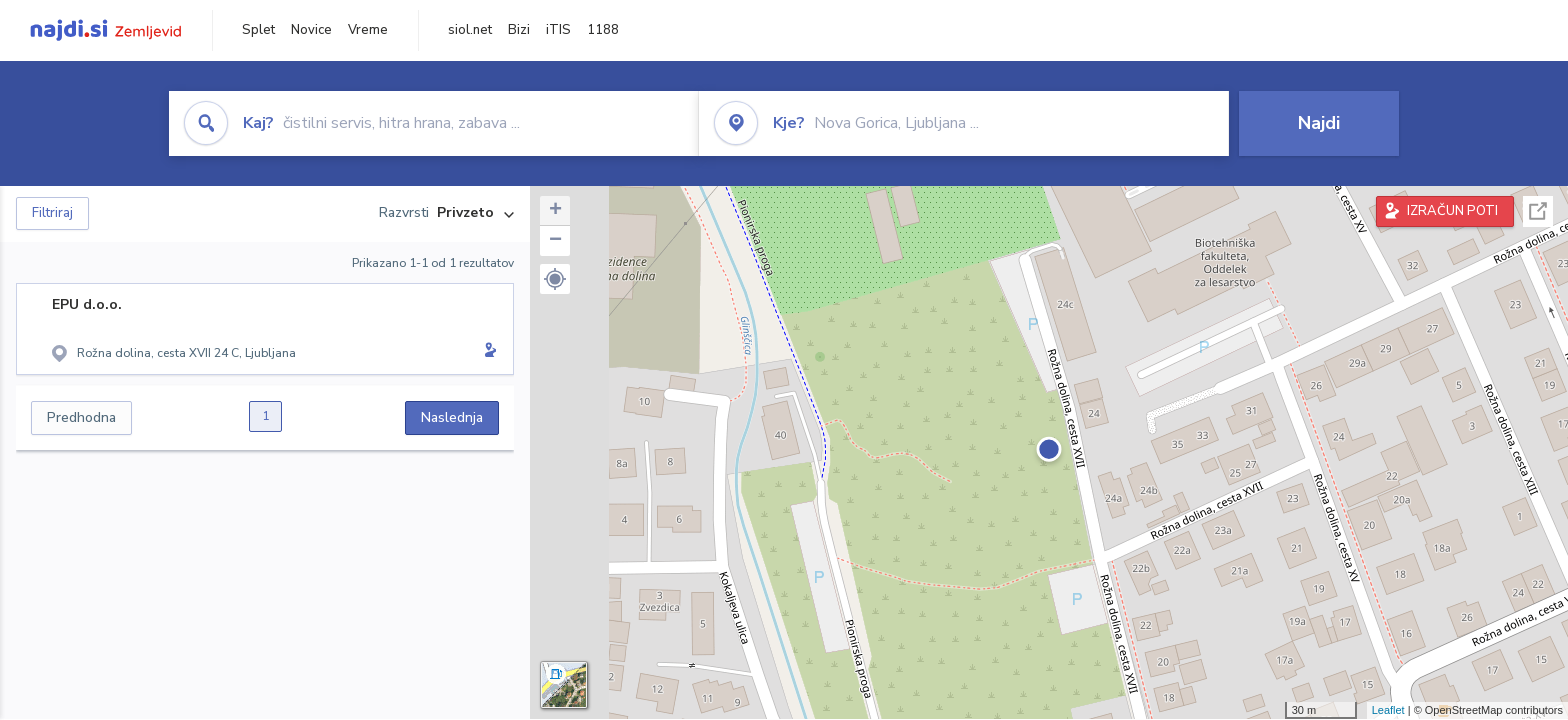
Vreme (368, 30)
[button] (555, 279)
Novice (311, 30)
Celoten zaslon (1538, 211)
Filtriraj (52, 213)
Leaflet (1388, 710)
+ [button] (555, 211)
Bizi (519, 30)
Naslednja (452, 417)
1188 (603, 30)
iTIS (558, 30)
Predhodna (81, 417)
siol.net (470, 30)
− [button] (555, 241)
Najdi (1319, 123)
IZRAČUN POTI (1452, 211)
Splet (258, 30)
